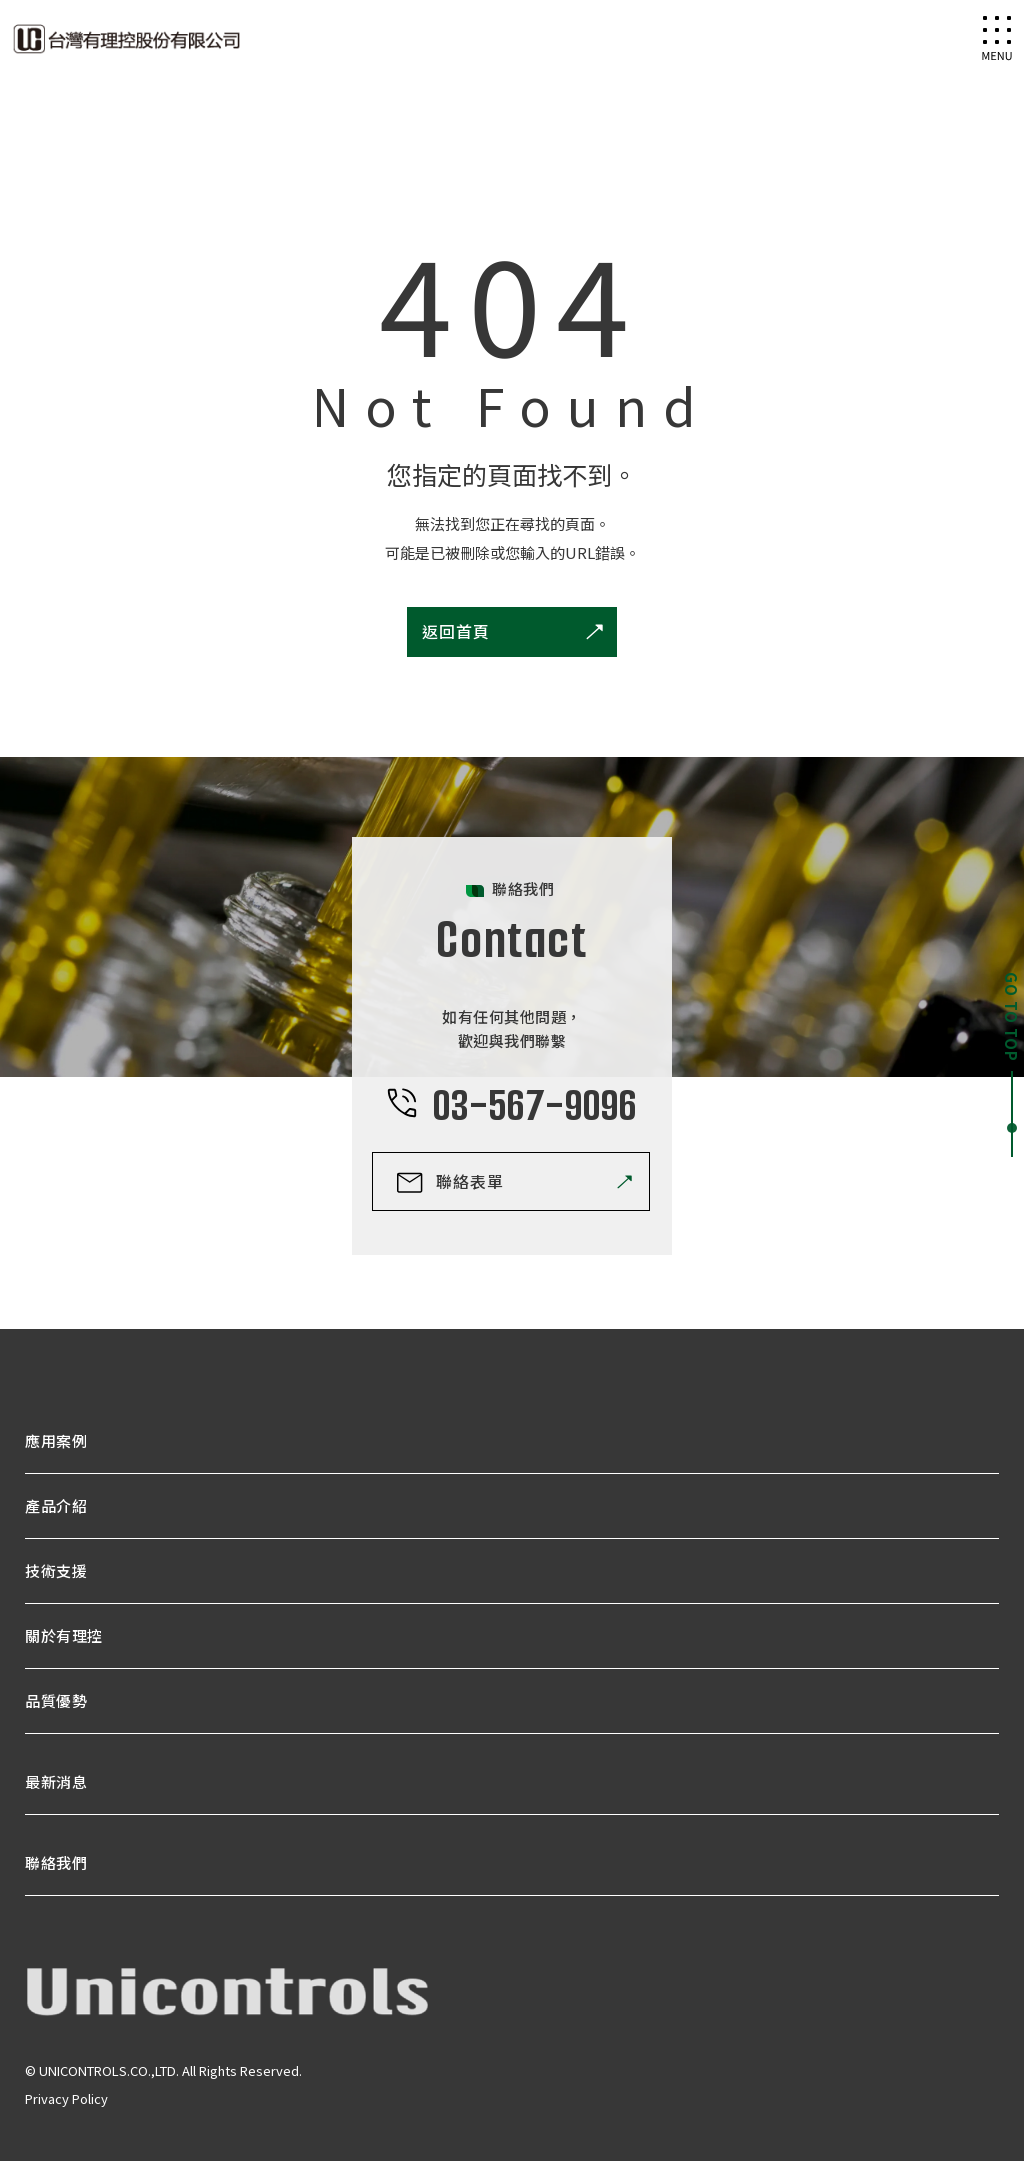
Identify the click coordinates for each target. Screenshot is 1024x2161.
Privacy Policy (66, 2098)
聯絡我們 (56, 1862)
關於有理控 (64, 1635)
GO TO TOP (1011, 1017)
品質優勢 (56, 1700)
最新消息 (56, 1781)
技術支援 (56, 1570)
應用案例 (56, 1440)
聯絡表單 (470, 1181)
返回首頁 (456, 631)
